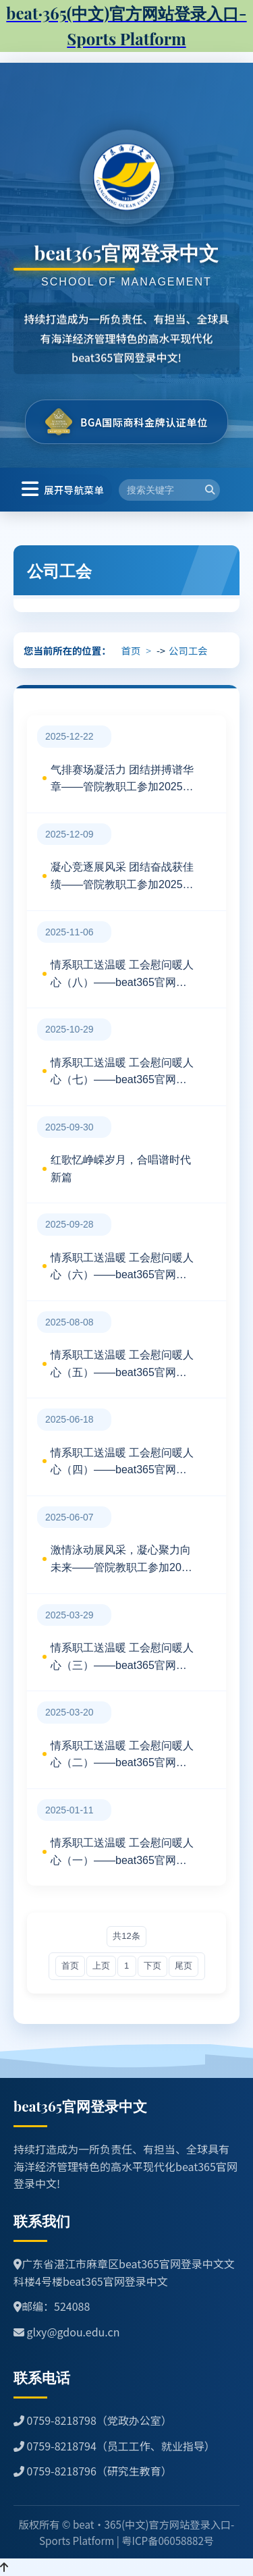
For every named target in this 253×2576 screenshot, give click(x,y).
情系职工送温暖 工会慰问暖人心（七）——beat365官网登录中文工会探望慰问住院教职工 (122, 1073)
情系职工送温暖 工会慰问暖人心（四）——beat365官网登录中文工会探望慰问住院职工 (122, 1463)
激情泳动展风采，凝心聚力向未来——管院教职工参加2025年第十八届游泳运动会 (122, 1560)
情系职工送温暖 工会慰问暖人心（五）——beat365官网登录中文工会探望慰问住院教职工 (122, 1365)
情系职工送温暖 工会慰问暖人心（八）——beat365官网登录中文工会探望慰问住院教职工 (122, 975)
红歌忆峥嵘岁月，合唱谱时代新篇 (121, 1168)
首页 (131, 650)
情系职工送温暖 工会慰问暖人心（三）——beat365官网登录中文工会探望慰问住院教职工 (122, 1658)
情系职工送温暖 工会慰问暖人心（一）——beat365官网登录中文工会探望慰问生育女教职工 (122, 1853)
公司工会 (188, 650)
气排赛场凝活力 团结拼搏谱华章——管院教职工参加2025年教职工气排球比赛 (122, 780)
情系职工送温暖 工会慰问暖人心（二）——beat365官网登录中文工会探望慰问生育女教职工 (122, 1756)
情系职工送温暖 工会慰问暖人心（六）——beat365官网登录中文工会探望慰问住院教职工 (122, 1268)
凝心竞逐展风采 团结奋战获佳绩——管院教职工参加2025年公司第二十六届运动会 (122, 877)
